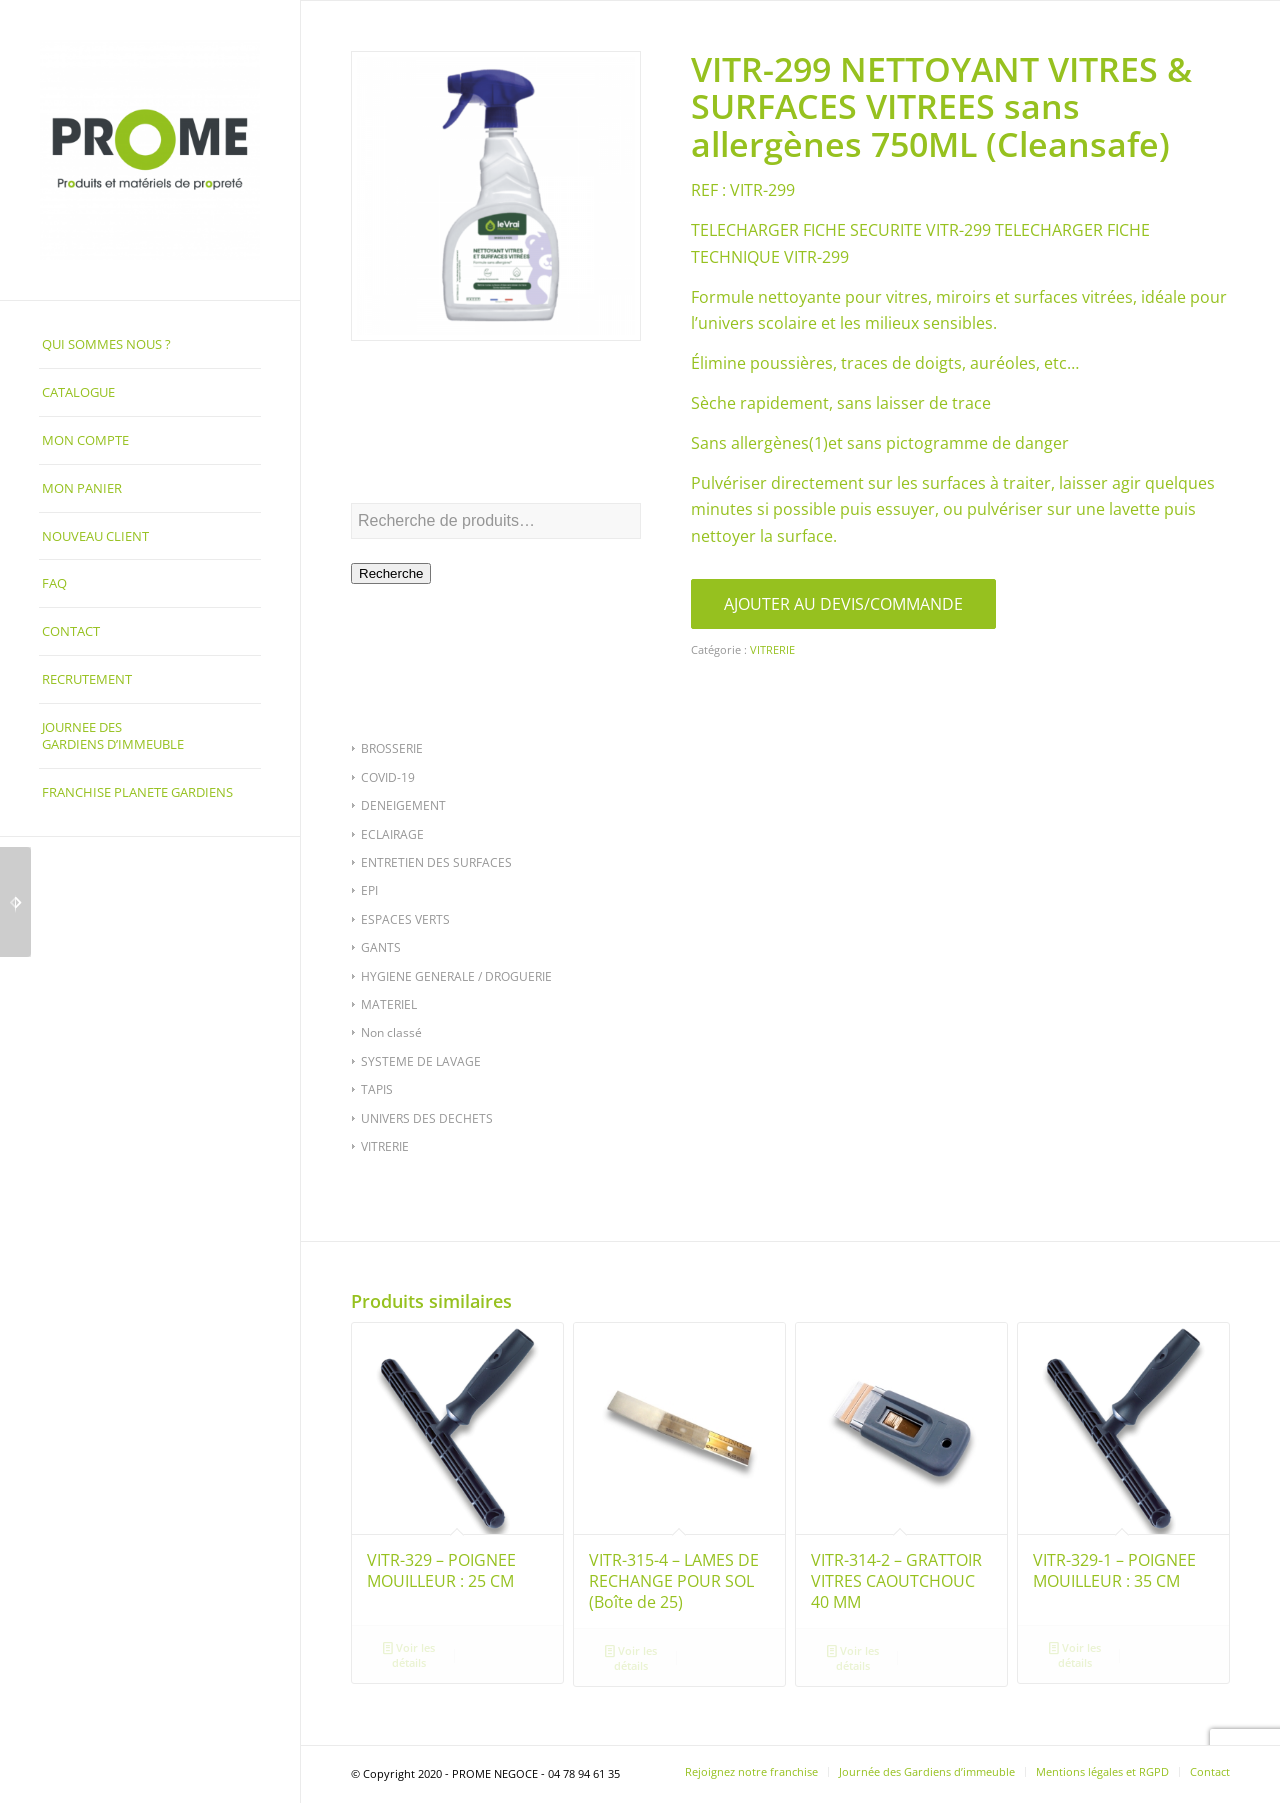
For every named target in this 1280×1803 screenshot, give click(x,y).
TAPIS (377, 1089)
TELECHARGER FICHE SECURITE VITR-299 (841, 230)
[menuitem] (150, 345)
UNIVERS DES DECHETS (427, 1118)
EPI (369, 890)
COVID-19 (388, 777)
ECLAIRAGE (392, 834)
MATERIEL (389, 1004)
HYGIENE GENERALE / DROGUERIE (456, 976)
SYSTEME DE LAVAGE (421, 1061)
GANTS (381, 947)
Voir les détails (409, 1654)
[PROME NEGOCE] (150, 150)
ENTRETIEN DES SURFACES (436, 862)
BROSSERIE (392, 748)
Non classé (391, 1032)
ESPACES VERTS (405, 919)
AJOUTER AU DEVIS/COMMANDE (843, 604)
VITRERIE (385, 1146)
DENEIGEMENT (403, 805)
